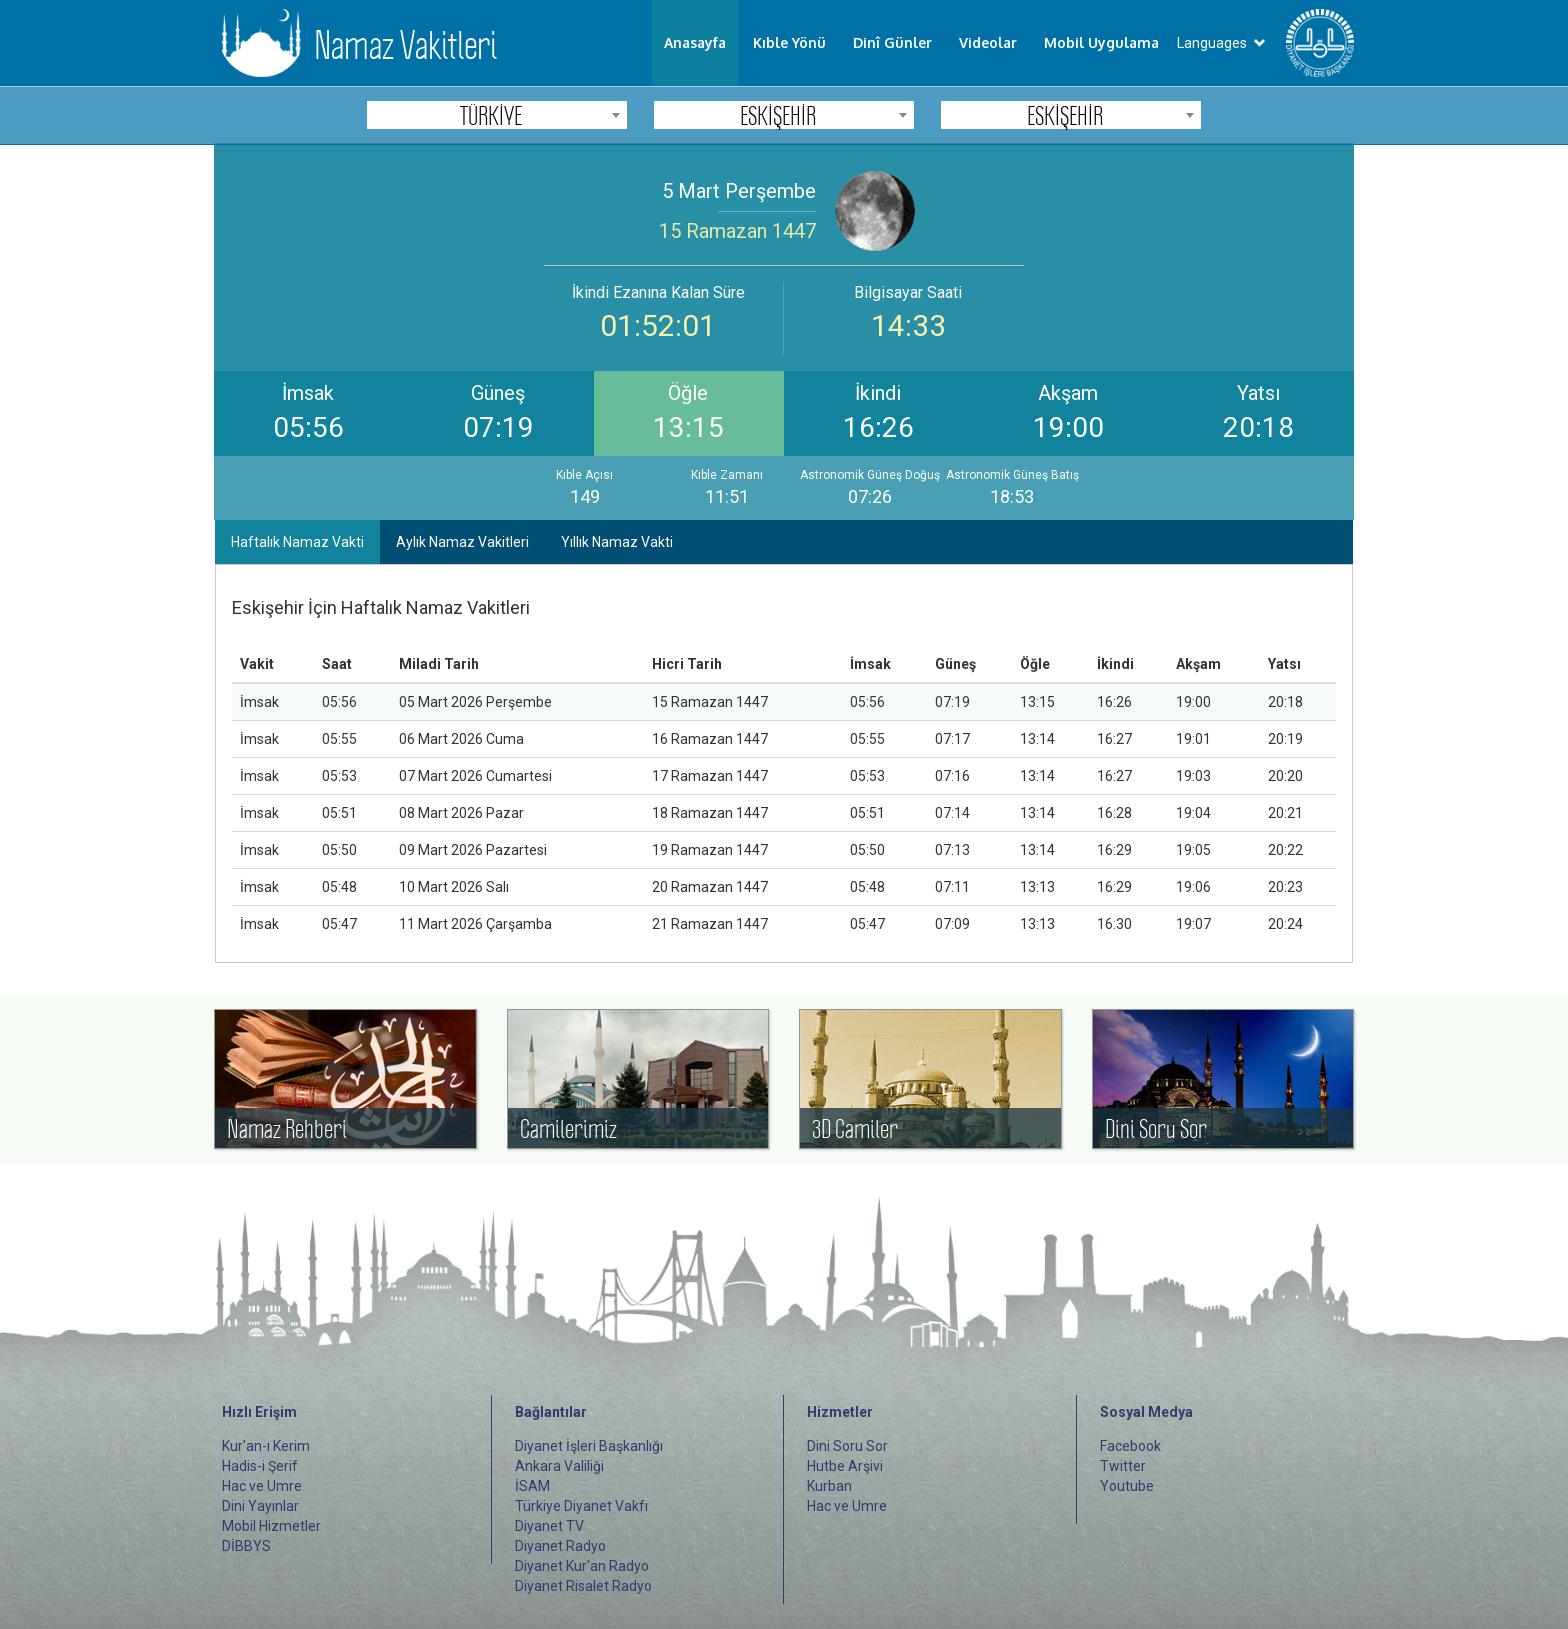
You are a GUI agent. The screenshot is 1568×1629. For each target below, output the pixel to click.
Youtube (1127, 1486)
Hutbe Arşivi (845, 1466)
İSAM (532, 1486)
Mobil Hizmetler (271, 1526)
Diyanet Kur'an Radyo (582, 1566)
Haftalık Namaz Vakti (297, 542)
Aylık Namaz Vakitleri (462, 542)
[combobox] (497, 115)
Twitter (1123, 1466)
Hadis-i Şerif (260, 1466)
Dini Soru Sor (847, 1446)
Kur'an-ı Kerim (266, 1446)
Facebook (1130, 1446)
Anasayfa (695, 42)
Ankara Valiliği (559, 1466)
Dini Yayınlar (260, 1506)
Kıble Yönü (789, 42)
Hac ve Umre (262, 1486)
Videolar (988, 42)
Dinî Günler (892, 42)
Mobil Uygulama (1101, 42)
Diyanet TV (549, 1526)
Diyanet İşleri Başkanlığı (589, 1446)
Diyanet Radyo (560, 1546)
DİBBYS (246, 1546)
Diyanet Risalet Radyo (583, 1586)
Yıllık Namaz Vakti (617, 542)
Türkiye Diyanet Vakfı (581, 1506)
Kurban (829, 1486)
